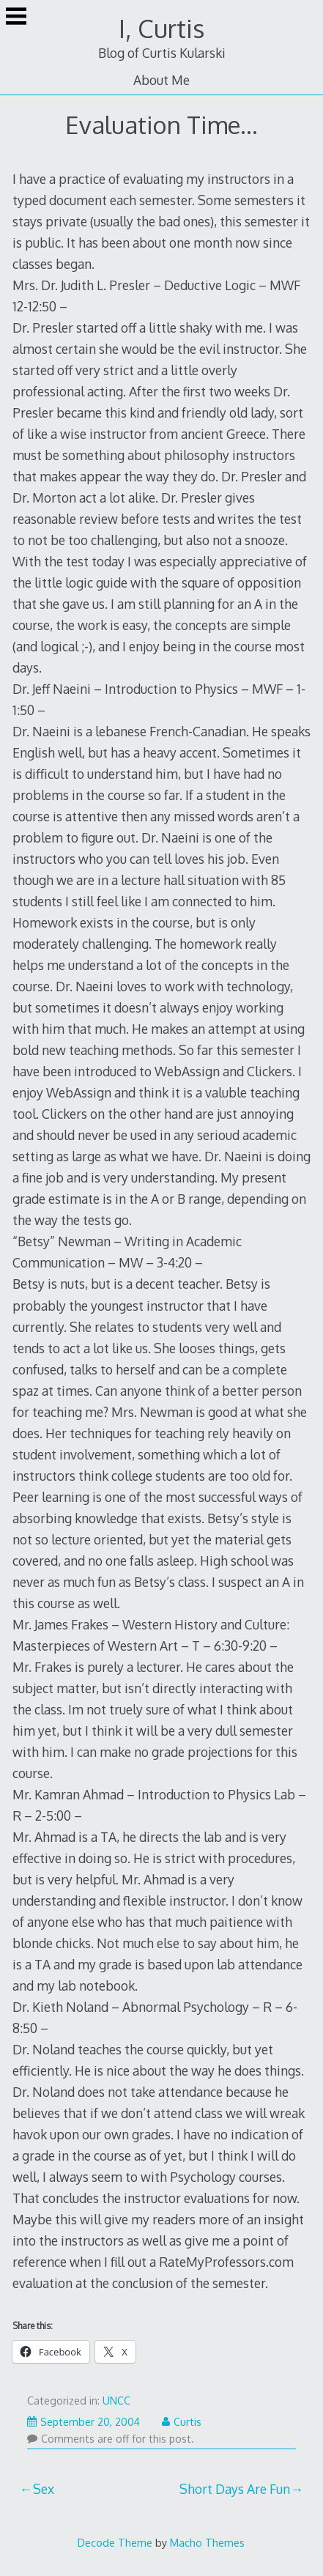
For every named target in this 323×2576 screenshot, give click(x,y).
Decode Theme (115, 2542)
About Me (161, 80)
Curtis (181, 2422)
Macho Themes (207, 2542)
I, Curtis (161, 28)
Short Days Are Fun (234, 2489)
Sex (43, 2489)
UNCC (116, 2400)
